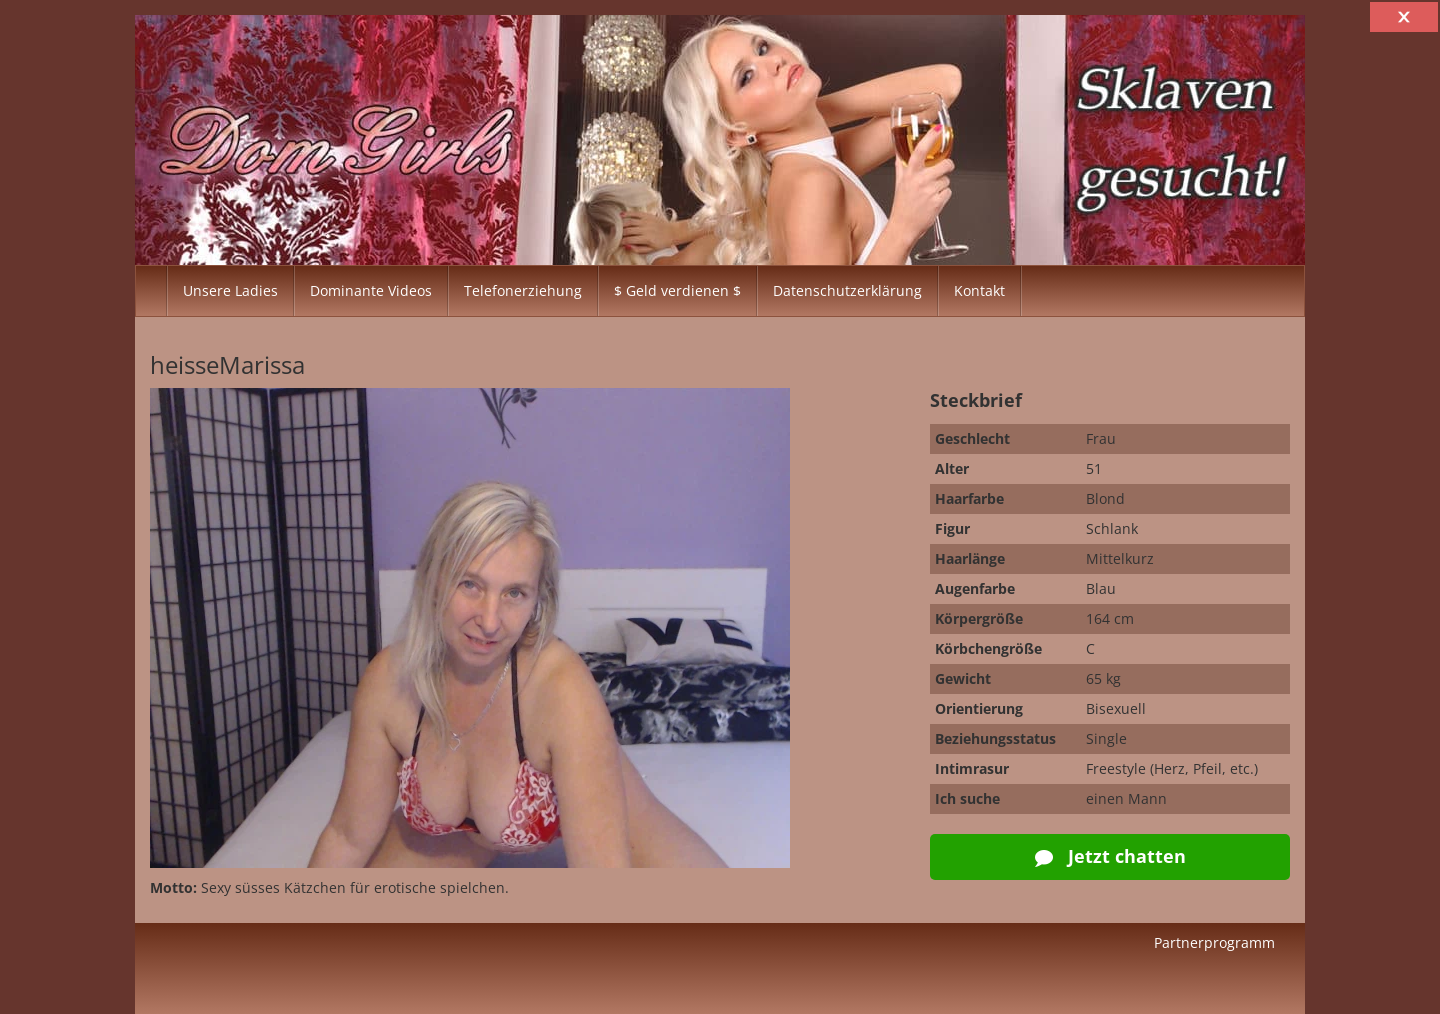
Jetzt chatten (1110, 856)
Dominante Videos (371, 290)
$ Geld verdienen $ (677, 290)
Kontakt (979, 290)
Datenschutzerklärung (847, 290)
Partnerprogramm (1214, 942)
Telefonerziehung (523, 290)
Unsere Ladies (230, 290)
